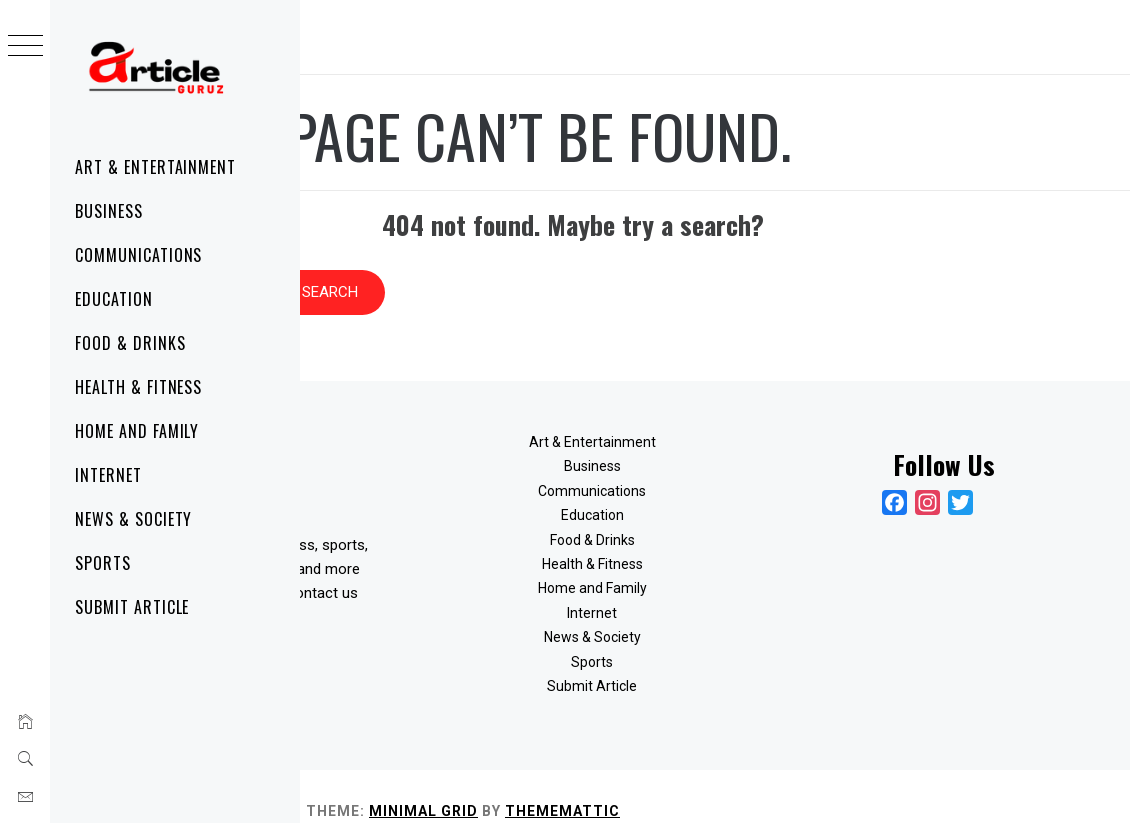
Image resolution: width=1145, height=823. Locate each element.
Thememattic (862, 781)
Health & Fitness (138, 387)
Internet (108, 475)
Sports (103, 563)
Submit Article (132, 607)
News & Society (133, 519)
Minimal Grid (723, 781)
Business (109, 211)
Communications (138, 255)
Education (114, 299)
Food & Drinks (130, 343)
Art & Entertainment (155, 167)
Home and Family (137, 431)
